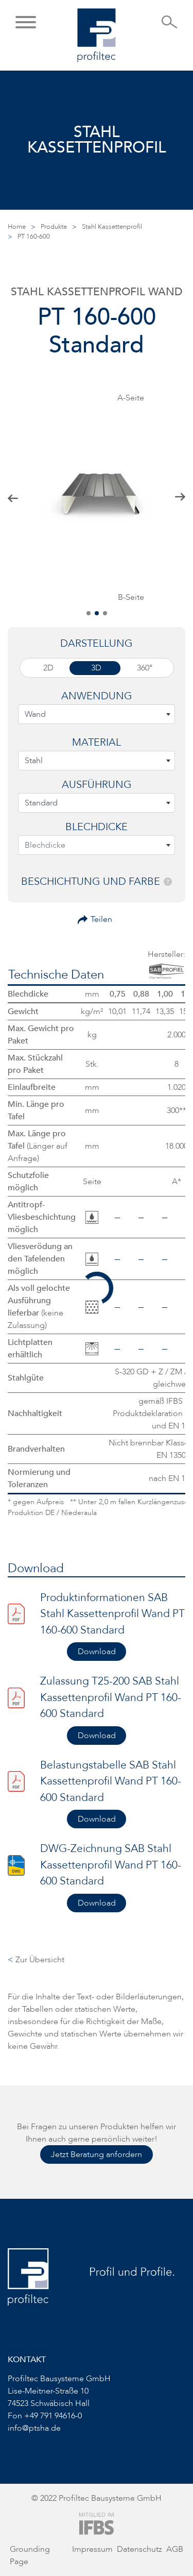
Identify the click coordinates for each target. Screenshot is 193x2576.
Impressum (92, 2549)
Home (17, 226)
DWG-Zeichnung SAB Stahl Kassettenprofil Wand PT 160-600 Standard (110, 1865)
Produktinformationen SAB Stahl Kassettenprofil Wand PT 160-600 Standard (112, 1614)
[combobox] (96, 714)
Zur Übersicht (36, 1959)
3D (96, 668)
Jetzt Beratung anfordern (96, 2154)
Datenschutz (139, 2549)
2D (48, 668)
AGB (174, 2549)
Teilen (101, 919)
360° (144, 668)
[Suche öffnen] (170, 25)
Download (97, 1651)
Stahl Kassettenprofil (112, 226)
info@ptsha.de (34, 2428)
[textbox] (96, 714)
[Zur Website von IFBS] (96, 2523)
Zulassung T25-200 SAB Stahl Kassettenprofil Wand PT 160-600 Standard (110, 1697)
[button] (26, 23)
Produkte (54, 226)
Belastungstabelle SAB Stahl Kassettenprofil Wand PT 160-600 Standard (110, 1781)
